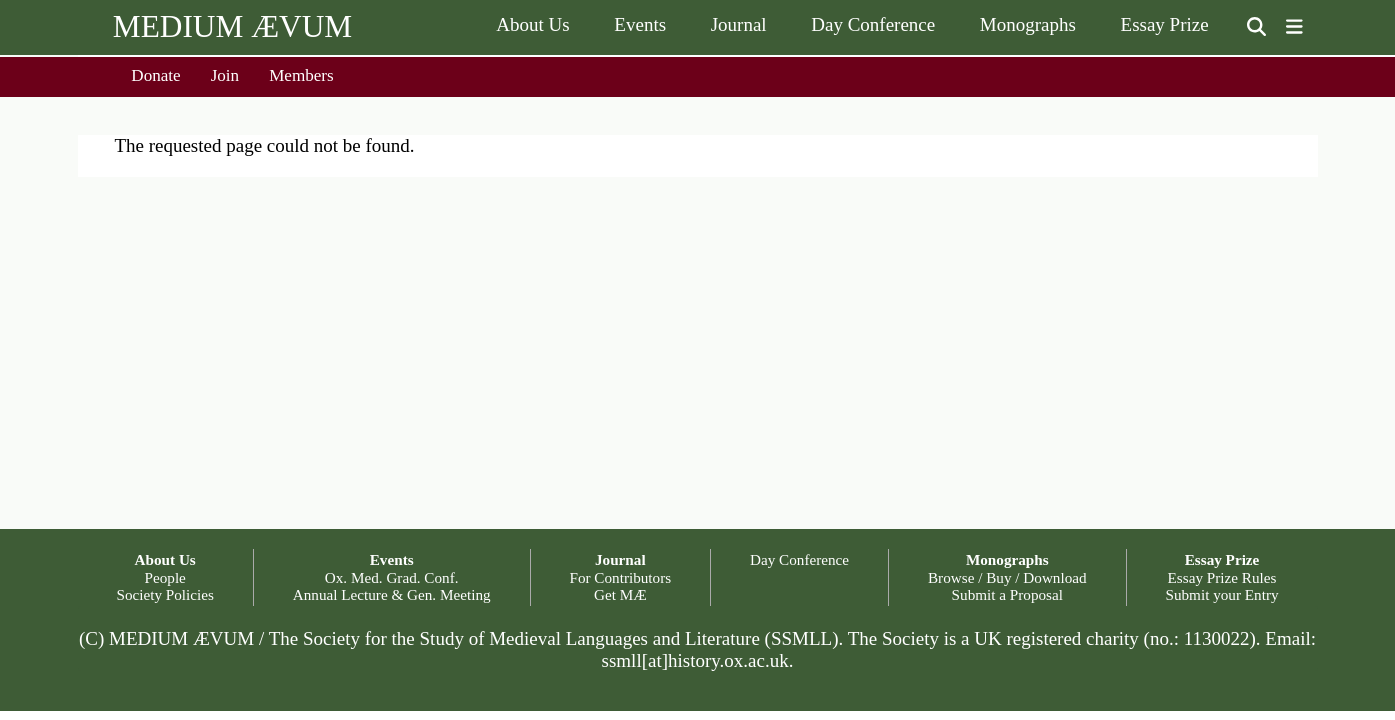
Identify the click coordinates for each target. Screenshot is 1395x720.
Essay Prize (1165, 24)
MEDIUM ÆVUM (232, 26)
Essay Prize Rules (1222, 577)
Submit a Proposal (1007, 594)
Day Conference (873, 24)
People (165, 577)
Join (225, 75)
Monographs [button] (1007, 559)
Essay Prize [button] (1222, 559)
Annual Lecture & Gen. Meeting (392, 594)
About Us (532, 24)
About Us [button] (165, 559)
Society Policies (164, 594)
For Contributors (620, 577)
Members (301, 75)
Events (640, 24)
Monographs (1028, 24)
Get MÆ (620, 594)
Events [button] (392, 559)
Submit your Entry (1221, 594)
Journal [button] (620, 559)
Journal (739, 24)
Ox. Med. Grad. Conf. (392, 577)
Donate (155, 75)
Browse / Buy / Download (1007, 577)
